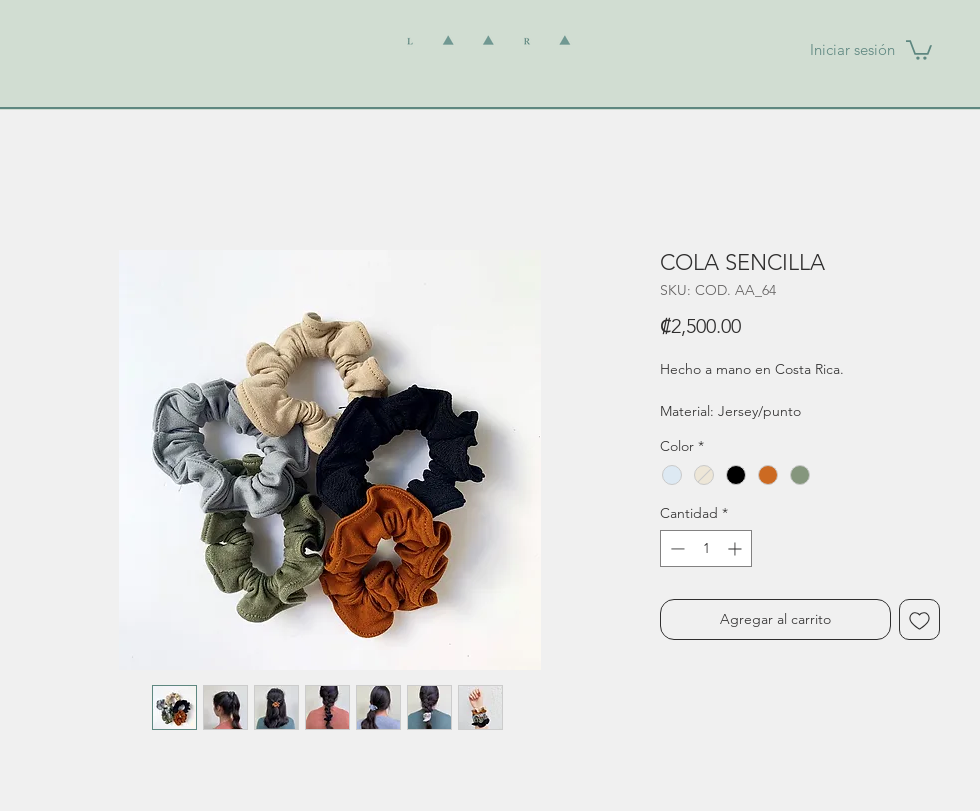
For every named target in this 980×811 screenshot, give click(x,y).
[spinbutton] (706, 548)
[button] (919, 49)
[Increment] (736, 548)
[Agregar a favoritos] (919, 619)
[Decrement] (675, 548)
